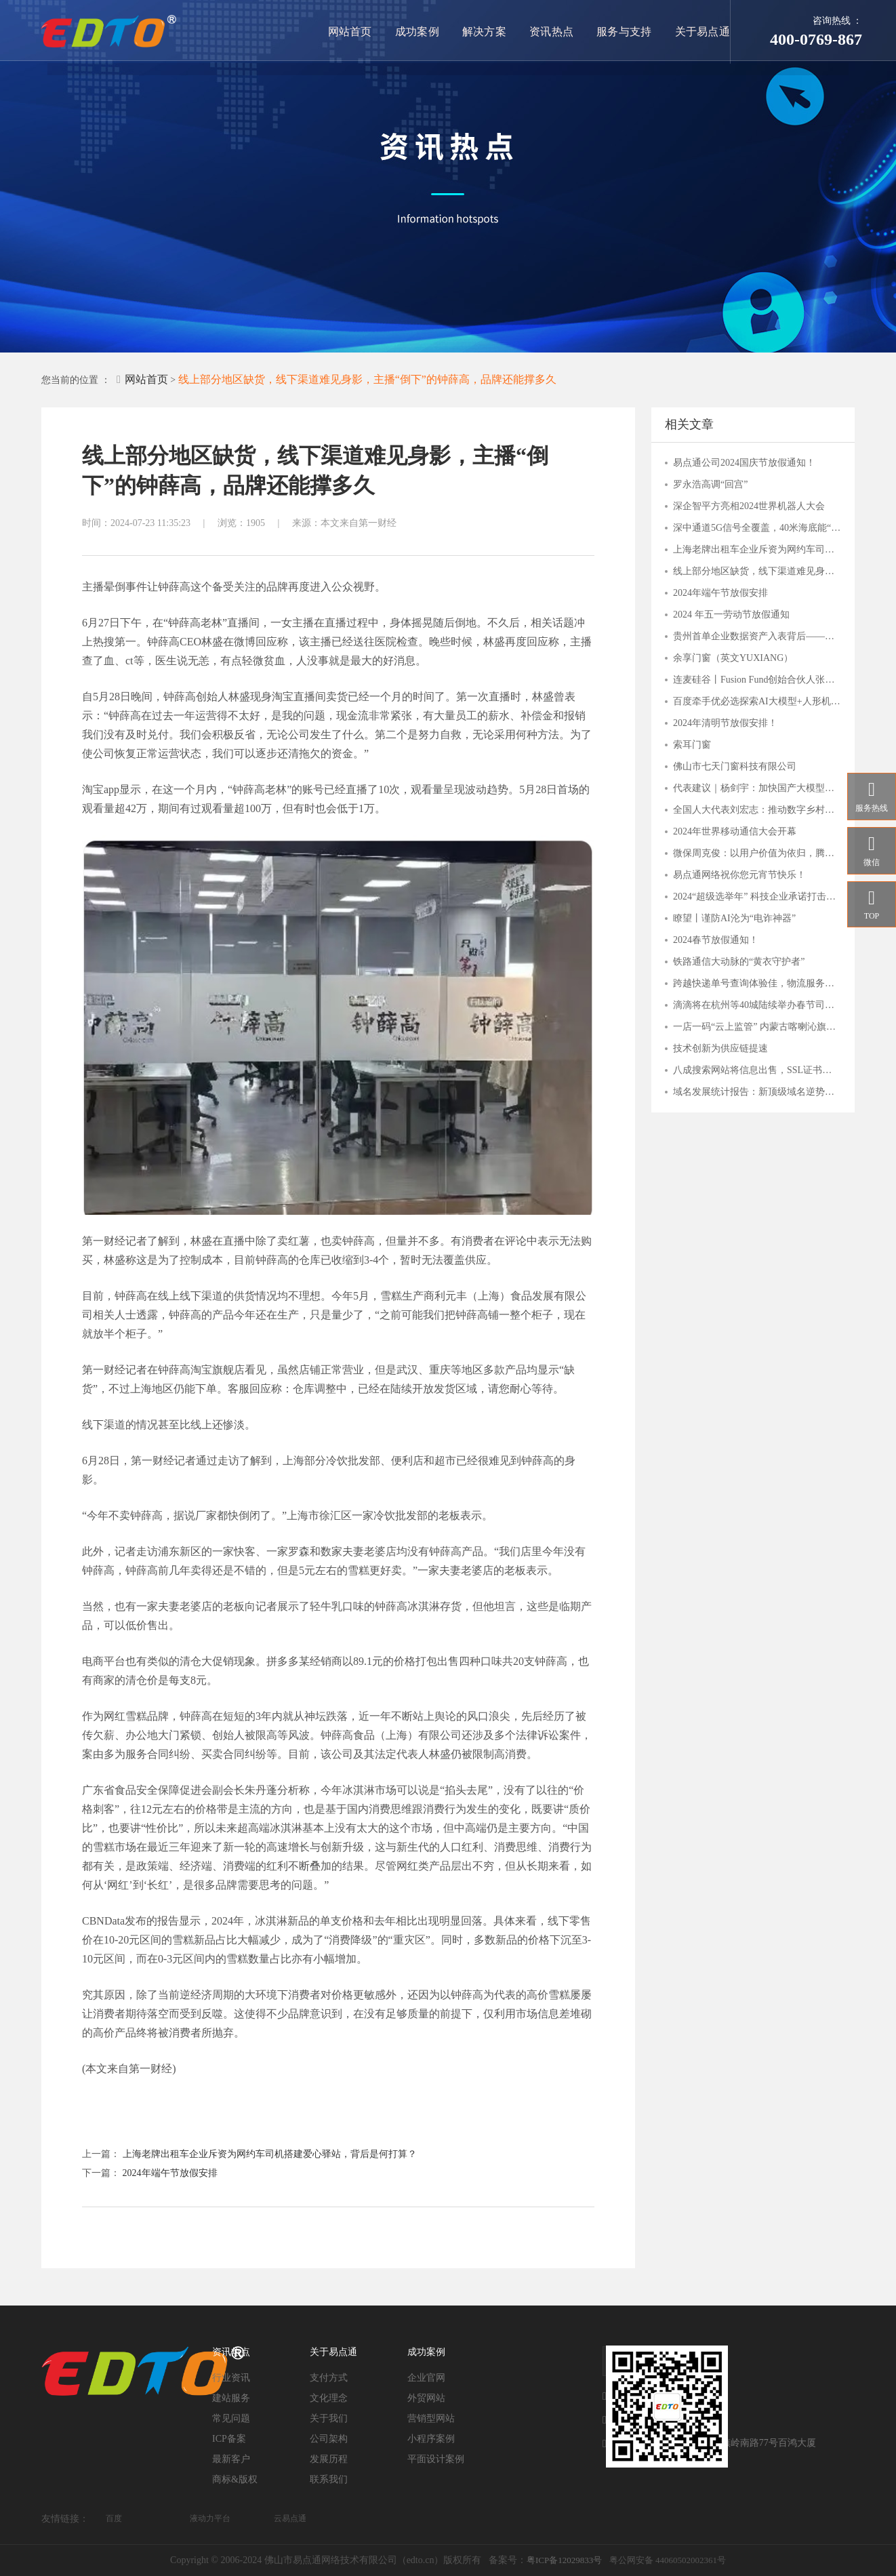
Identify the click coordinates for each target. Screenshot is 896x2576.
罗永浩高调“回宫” (710, 484)
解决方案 (487, 31)
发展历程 (329, 2459)
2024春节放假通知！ (715, 940)
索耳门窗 (692, 745)
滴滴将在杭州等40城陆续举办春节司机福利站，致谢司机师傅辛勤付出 (757, 1005)
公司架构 (329, 2439)
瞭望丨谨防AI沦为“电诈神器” (734, 918)
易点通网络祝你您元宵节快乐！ (739, 875)
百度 (114, 2518)
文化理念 (329, 2398)
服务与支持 (625, 31)
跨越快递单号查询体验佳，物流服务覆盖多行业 (757, 983)
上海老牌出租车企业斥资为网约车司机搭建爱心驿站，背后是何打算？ (270, 2154)
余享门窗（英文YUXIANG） (733, 658)
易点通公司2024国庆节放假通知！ (744, 463)
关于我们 (329, 2418)
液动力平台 (210, 2518)
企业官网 (426, 2378)
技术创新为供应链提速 (720, 1048)
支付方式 (329, 2378)
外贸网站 (426, 2398)
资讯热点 (553, 31)
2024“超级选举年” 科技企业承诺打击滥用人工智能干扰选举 (757, 896)
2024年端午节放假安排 (170, 2173)
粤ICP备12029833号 (564, 2560)
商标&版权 (235, 2479)
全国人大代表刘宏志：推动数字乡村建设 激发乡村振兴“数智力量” (757, 810)
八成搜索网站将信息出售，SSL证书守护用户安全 (757, 1070)
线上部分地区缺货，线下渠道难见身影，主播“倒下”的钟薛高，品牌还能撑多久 (367, 379)
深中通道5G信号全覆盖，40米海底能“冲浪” (757, 528)
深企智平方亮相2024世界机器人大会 (749, 506)
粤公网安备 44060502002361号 (667, 2560)
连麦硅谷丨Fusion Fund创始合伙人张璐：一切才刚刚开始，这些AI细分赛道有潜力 (757, 680)
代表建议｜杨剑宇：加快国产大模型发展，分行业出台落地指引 (757, 788)
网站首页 (354, 31)
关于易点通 (703, 31)
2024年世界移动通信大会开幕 (734, 831)
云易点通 (290, 2518)
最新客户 (231, 2459)
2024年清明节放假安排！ (725, 723)
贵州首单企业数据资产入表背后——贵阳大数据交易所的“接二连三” (757, 636)
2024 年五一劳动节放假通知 (731, 614)
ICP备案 (229, 2439)
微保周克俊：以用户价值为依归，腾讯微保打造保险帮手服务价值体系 (757, 853)
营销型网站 (431, 2418)
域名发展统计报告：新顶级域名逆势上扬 (757, 1092)
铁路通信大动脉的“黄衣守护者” (739, 962)
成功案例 (421, 31)
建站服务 (231, 2398)
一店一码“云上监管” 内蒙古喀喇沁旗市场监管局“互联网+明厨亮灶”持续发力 (757, 1027)
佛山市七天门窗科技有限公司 (734, 766)
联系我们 (329, 2479)
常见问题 (231, 2418)
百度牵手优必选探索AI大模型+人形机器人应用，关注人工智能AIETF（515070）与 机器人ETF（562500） (757, 701)
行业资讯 (231, 2378)
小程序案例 (431, 2439)
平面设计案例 (435, 2459)
